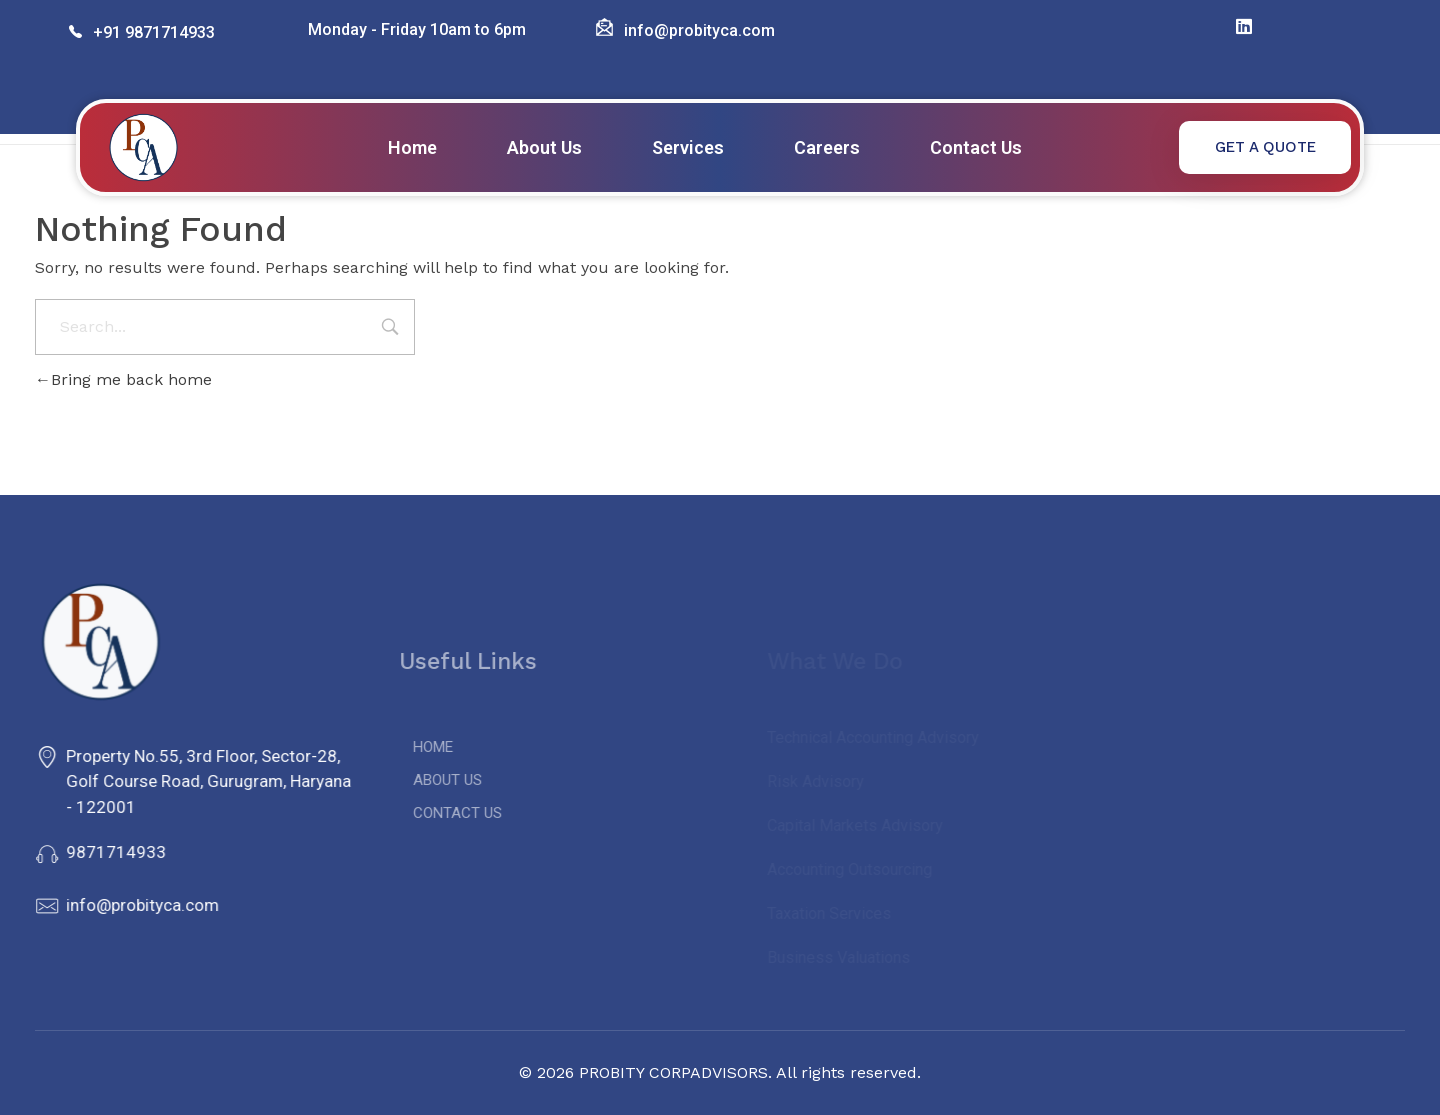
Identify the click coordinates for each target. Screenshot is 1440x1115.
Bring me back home (123, 379)
